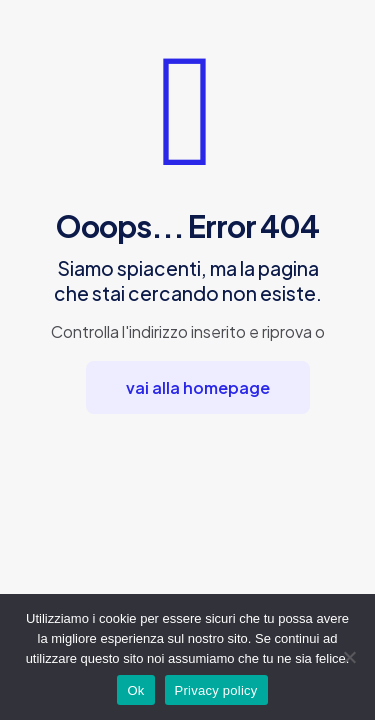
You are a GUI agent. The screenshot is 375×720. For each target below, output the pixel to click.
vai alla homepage (198, 387)
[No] (350, 657)
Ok (135, 690)
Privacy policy (216, 690)
